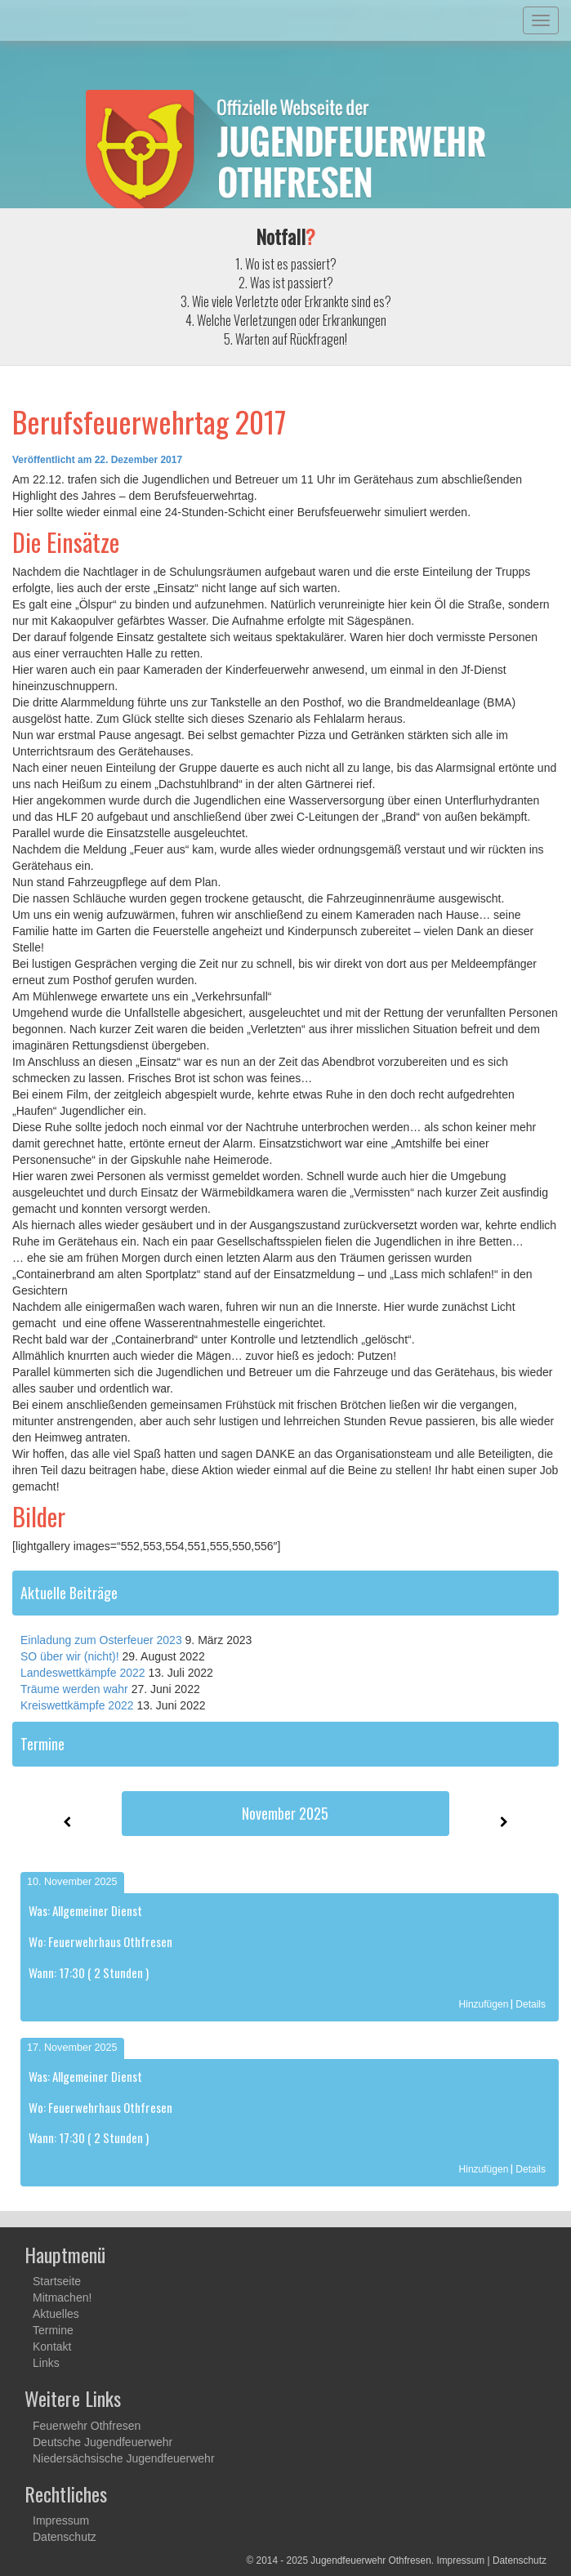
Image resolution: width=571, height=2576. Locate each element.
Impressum (61, 2520)
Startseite (57, 2281)
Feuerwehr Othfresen (87, 2425)
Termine (53, 2330)
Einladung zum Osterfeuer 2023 (101, 1640)
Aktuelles (56, 2313)
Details (530, 2004)
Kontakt (52, 2346)
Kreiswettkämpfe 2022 (77, 1705)
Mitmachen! (62, 2297)
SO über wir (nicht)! (69, 1656)
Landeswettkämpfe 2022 (82, 1672)
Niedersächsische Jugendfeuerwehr (124, 2458)
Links (46, 2362)
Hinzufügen (484, 2004)
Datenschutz (64, 2536)
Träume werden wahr (74, 1689)
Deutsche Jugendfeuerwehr (102, 2442)
